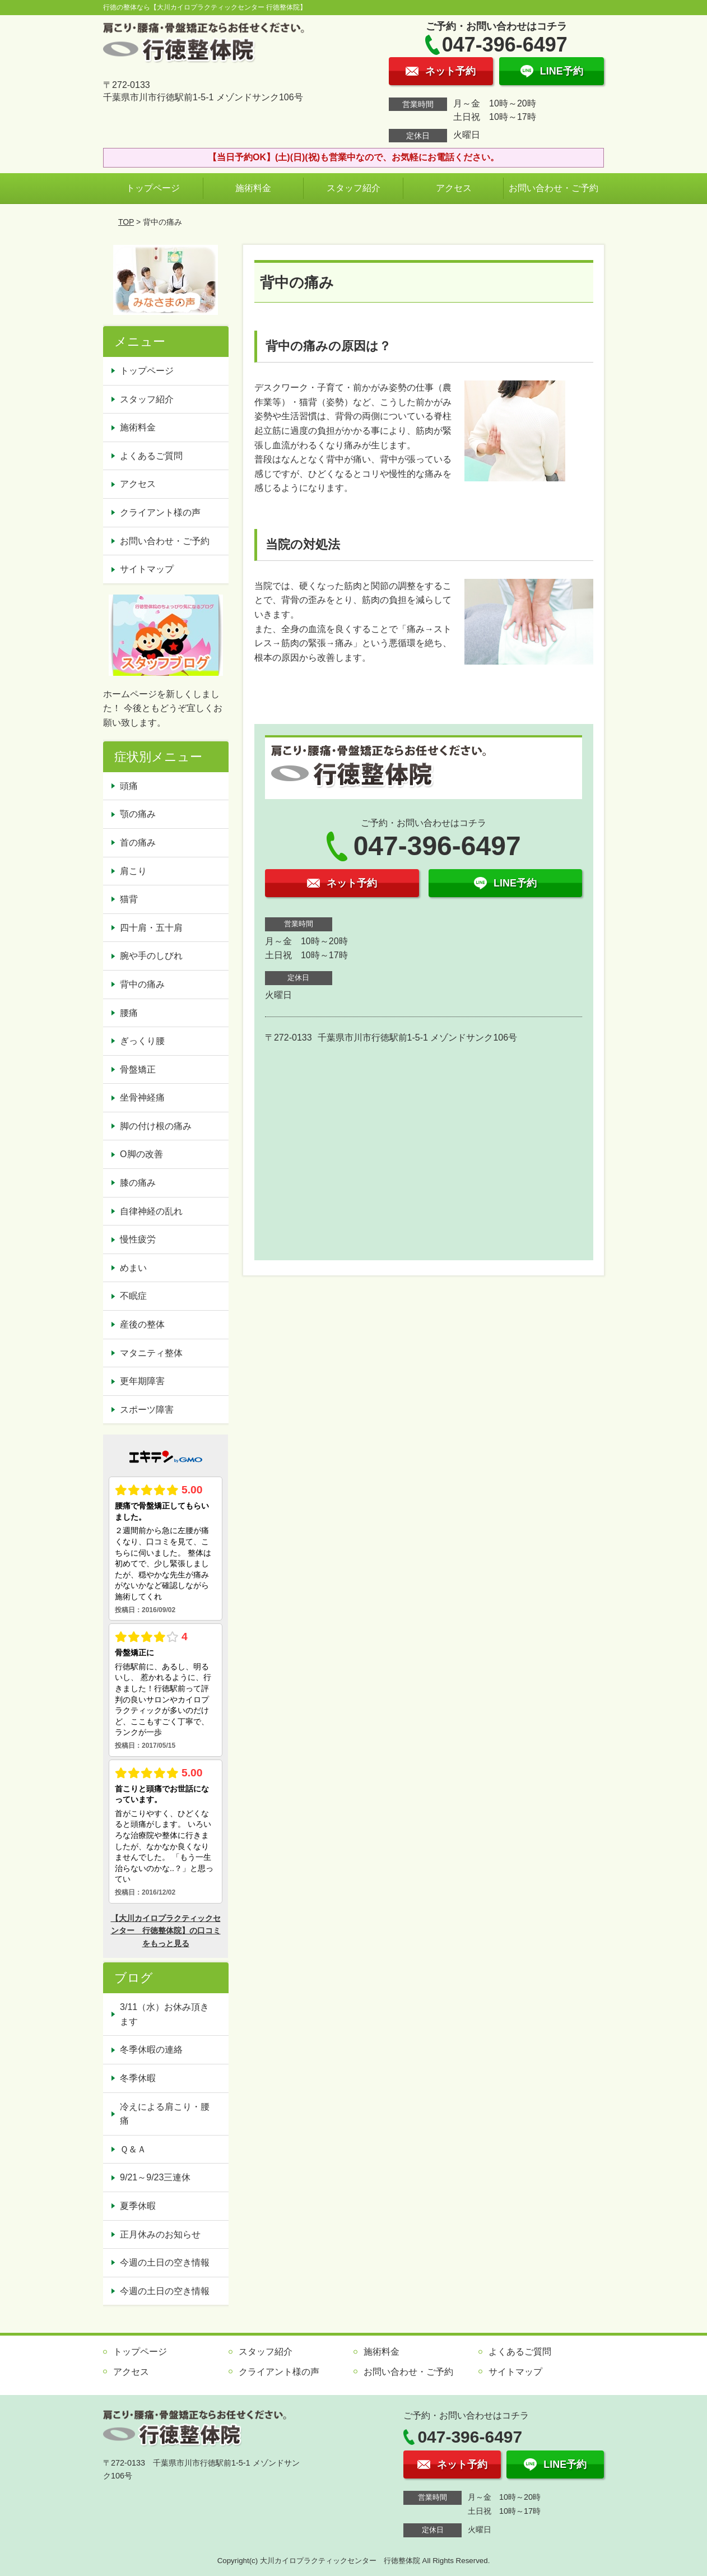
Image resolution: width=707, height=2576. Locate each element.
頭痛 (129, 786)
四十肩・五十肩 (151, 927)
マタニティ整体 (151, 1353)
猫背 (129, 899)
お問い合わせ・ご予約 (553, 188)
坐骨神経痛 (142, 1097)
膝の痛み (138, 1182)
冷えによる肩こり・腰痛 (165, 2114)
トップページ (153, 188)
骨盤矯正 (138, 1069)
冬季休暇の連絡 (151, 2049)
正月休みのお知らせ (160, 2234)
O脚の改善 (141, 1154)
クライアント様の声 (160, 512)
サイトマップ (147, 569)
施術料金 (253, 188)
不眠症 (133, 1296)
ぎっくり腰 (142, 1041)
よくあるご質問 (151, 456)
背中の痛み (142, 984)
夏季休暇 (138, 2206)
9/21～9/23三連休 (155, 2177)
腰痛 (129, 1013)
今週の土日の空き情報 (165, 2262)
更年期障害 (142, 1381)
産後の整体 (142, 1324)
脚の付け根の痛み (156, 1126)
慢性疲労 (138, 1239)
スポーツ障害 (147, 1409)
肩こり (133, 871)
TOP (126, 221)
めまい (133, 1268)
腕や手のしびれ (151, 955)
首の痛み (138, 842)
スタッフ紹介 (353, 188)
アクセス (454, 188)
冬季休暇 (138, 2078)
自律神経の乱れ (151, 1211)
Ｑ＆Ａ (133, 2149)
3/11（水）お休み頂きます (164, 2014)
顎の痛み (138, 814)
